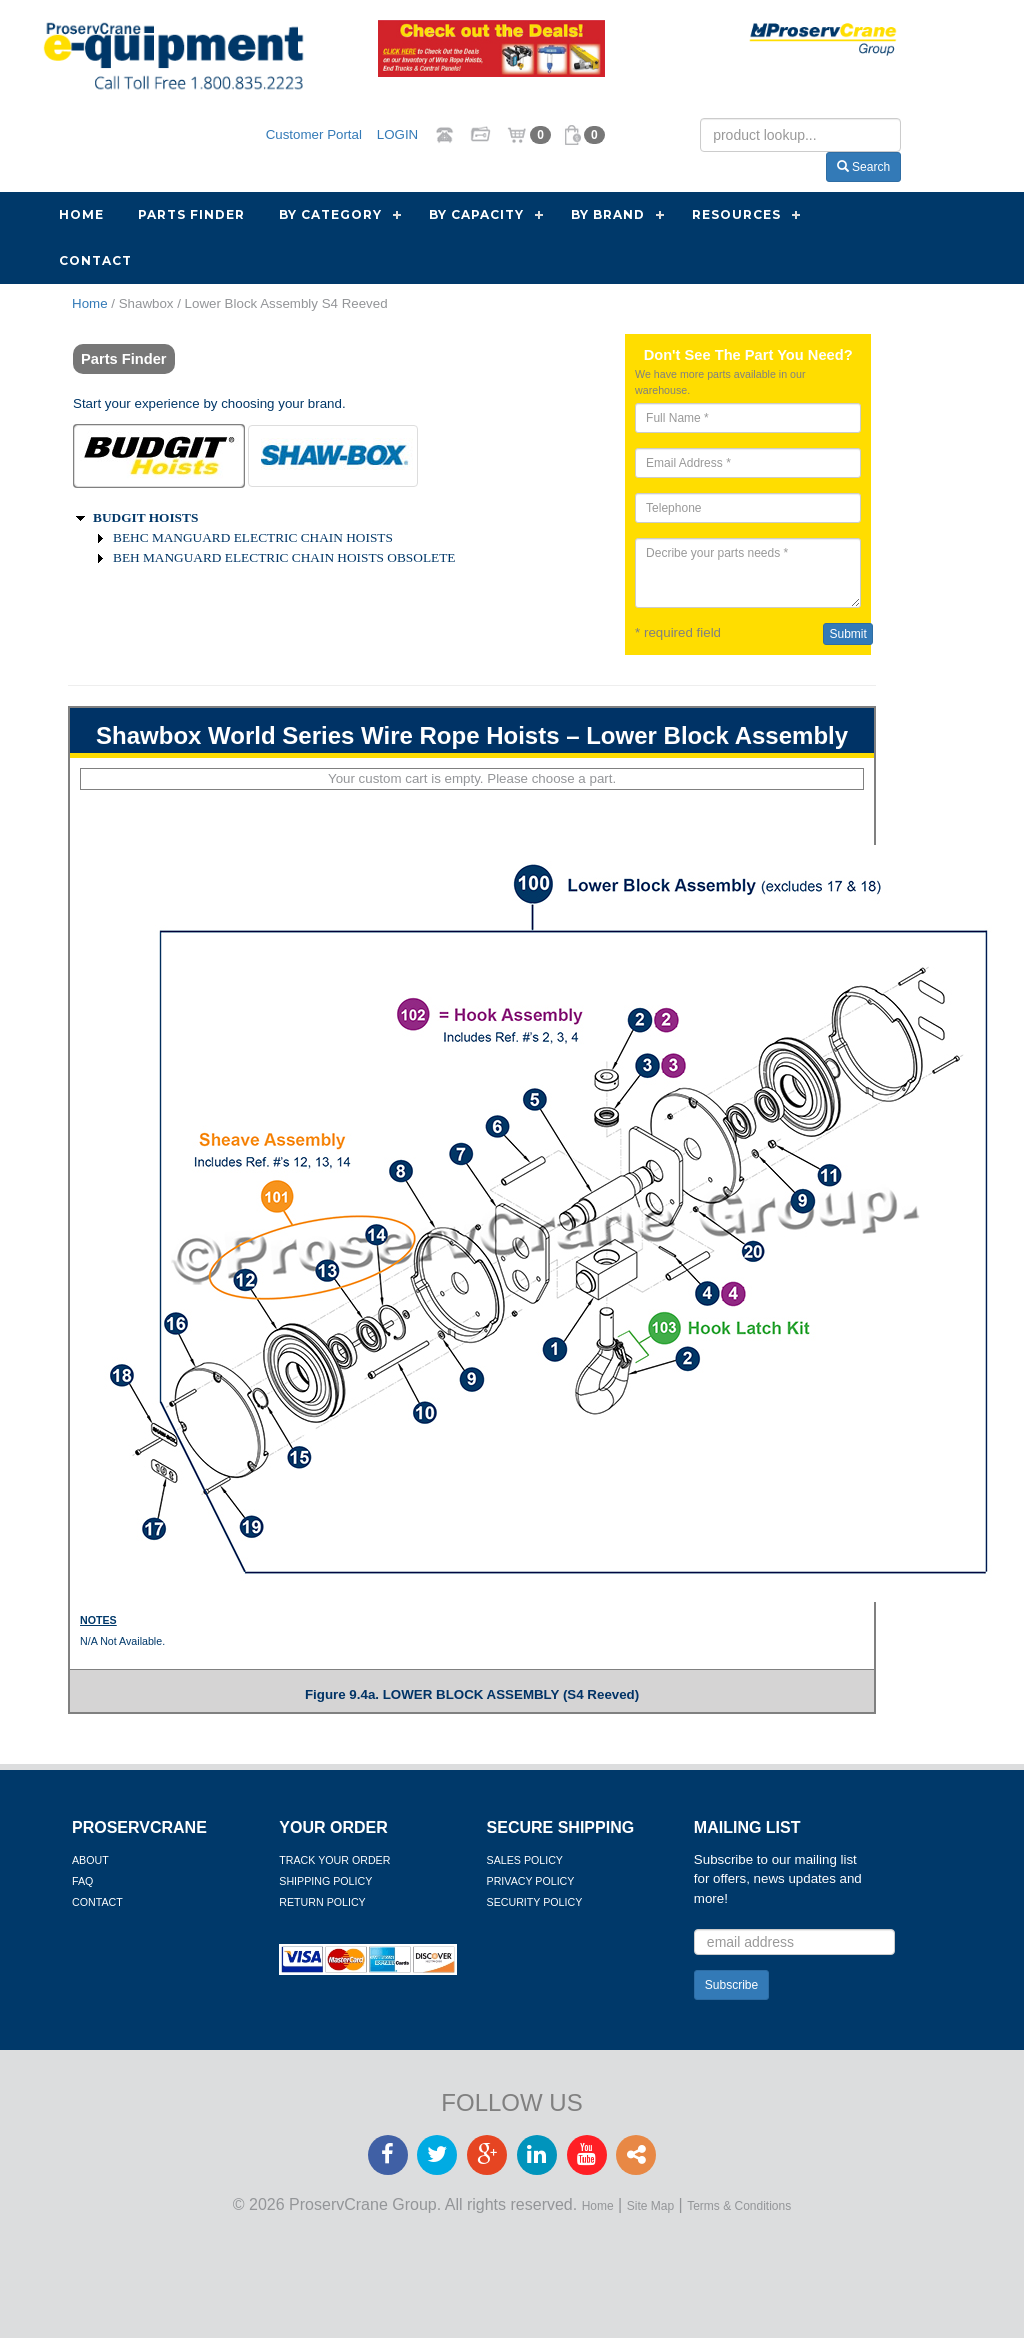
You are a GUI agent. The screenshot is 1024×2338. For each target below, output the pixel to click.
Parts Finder (191, 214)
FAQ (82, 1881)
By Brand (608, 214)
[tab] (159, 456)
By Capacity (476, 214)
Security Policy (535, 1902)
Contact (95, 260)
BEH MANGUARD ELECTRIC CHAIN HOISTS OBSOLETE (284, 557)
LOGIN (397, 133)
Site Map (650, 2206)
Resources (736, 214)
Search (863, 167)
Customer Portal (314, 133)
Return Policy (322, 1902)
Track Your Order (334, 1860)
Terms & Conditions (739, 2206)
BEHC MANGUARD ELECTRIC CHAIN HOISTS (253, 537)
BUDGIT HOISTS (145, 517)
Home (81, 214)
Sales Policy (525, 1860)
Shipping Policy (325, 1881)
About (90, 1860)
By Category (330, 214)
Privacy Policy (531, 1881)
